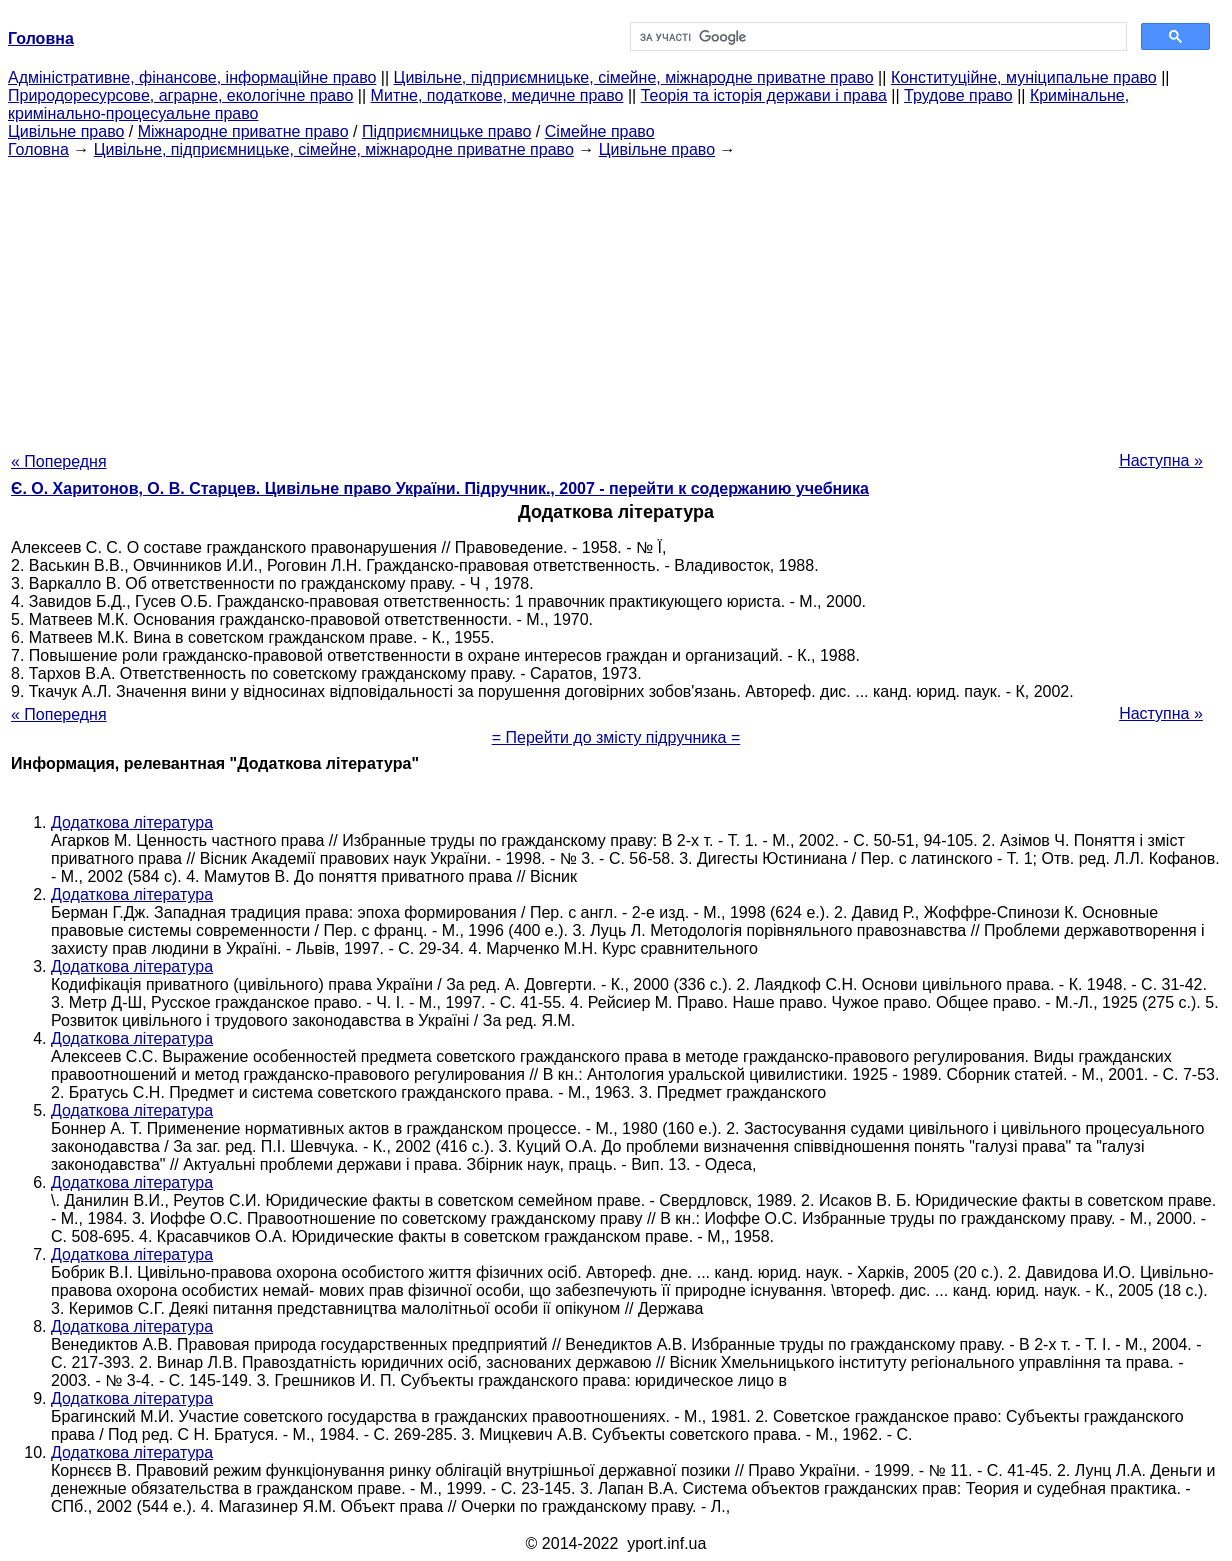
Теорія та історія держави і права (764, 95)
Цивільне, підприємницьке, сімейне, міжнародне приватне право (634, 77)
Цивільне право (66, 131)
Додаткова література (132, 822)
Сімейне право (600, 131)
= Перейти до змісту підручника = (616, 737)
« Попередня (59, 461)
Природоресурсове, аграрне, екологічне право (180, 95)
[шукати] (876, 37)
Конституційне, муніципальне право (1024, 77)
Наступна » (1161, 460)
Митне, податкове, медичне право (497, 95)
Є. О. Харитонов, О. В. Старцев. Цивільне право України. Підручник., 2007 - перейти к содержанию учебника (440, 488)
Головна (38, 149)
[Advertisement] (616, 299)
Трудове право (958, 95)
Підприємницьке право (447, 131)
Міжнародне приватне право (243, 131)
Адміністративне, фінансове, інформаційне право (192, 77)
